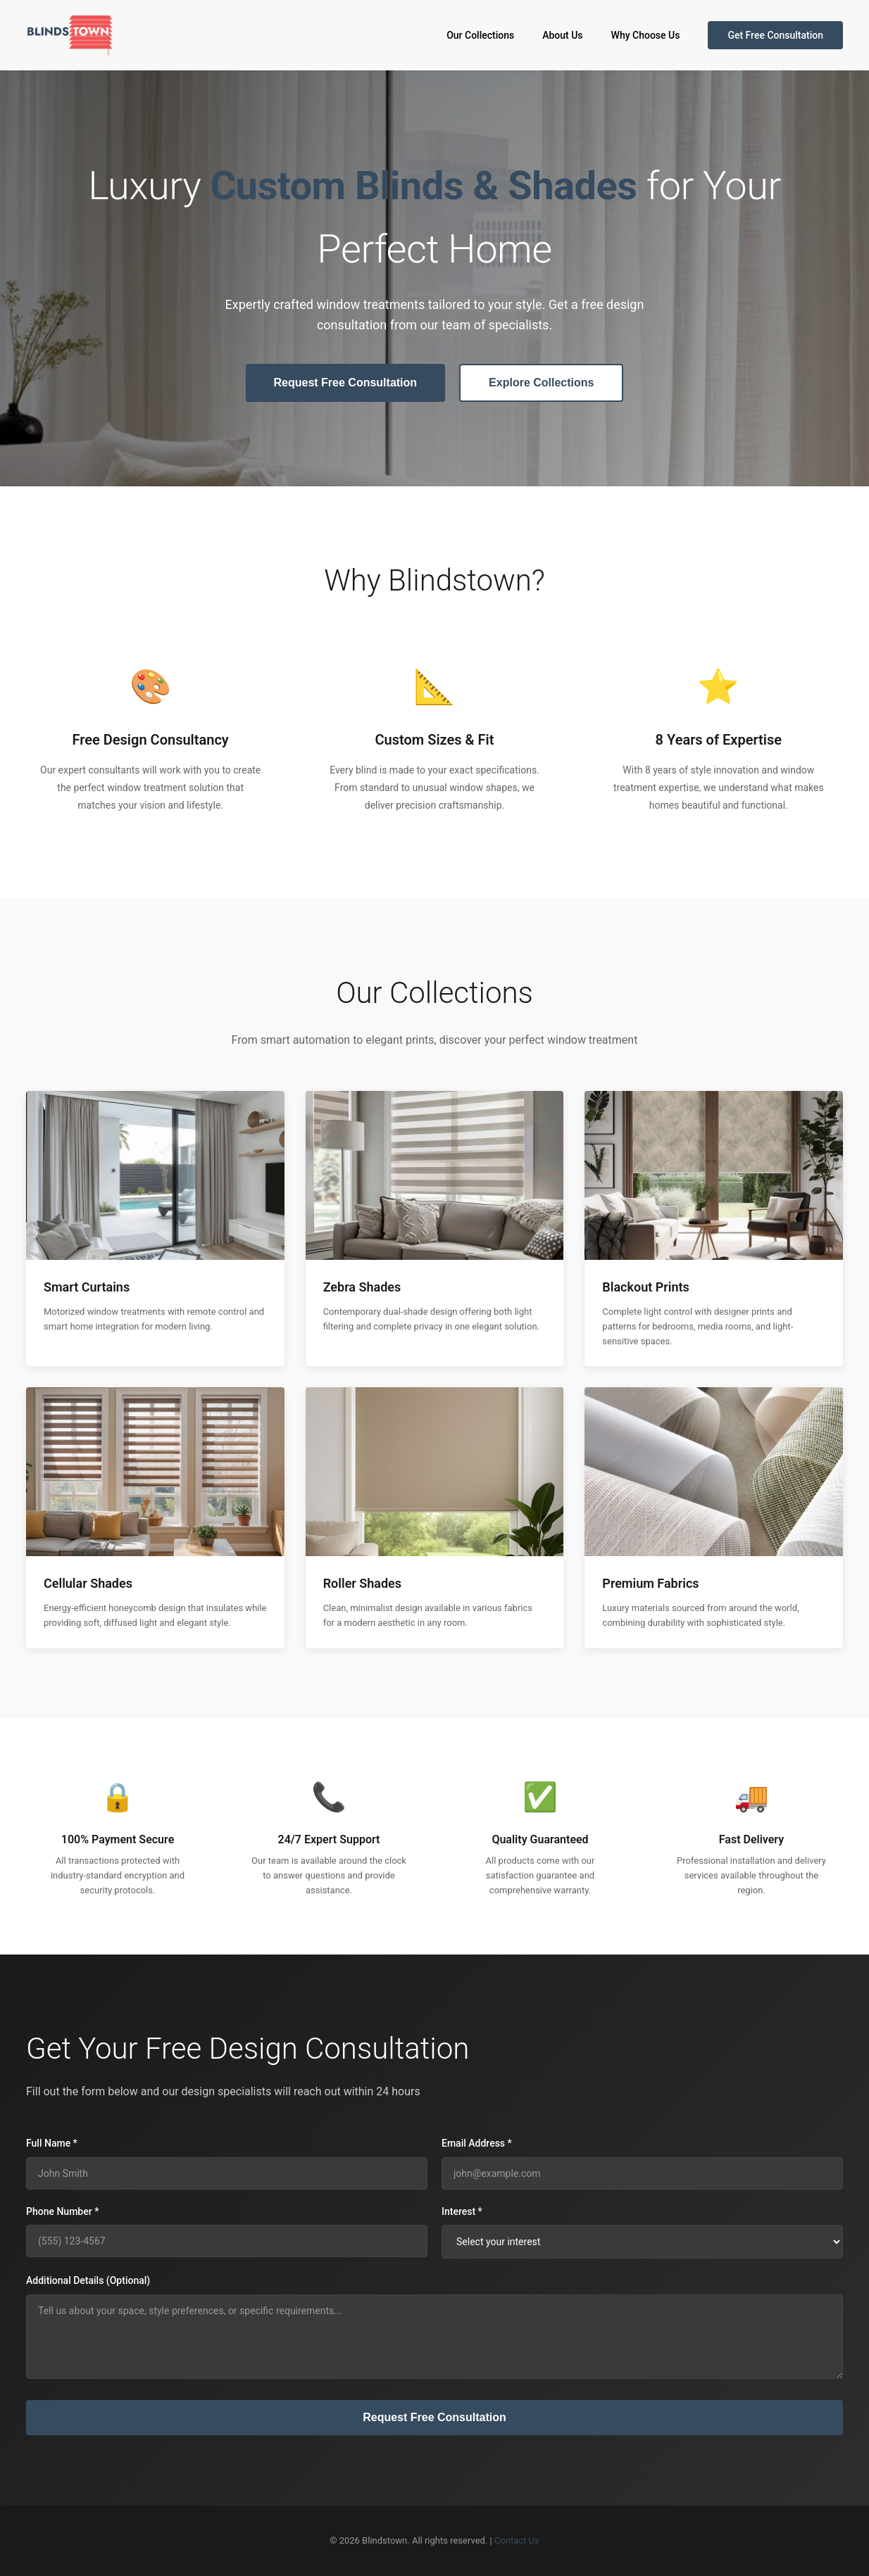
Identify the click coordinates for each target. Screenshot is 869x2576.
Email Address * (477, 2143)
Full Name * (51, 2143)
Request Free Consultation (346, 383)
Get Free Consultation (775, 35)
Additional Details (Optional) (88, 2280)
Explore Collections (541, 383)
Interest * (462, 2211)
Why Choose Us (645, 35)
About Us (562, 35)
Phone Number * (62, 2211)
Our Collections (480, 35)
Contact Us (516, 2540)
